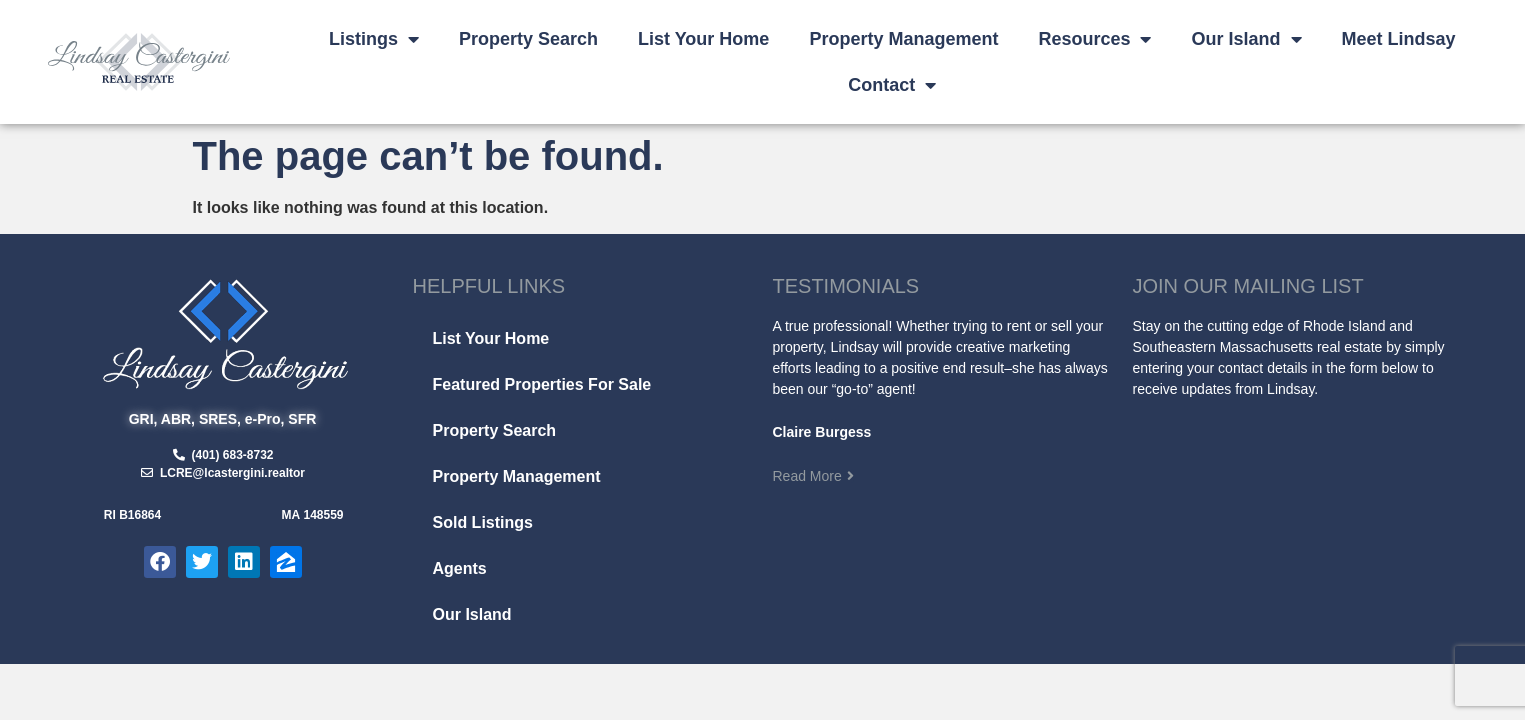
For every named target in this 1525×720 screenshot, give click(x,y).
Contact (892, 85)
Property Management (903, 39)
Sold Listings (483, 522)
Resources (1094, 39)
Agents (460, 568)
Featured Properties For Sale (542, 384)
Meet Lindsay (1399, 39)
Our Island (1246, 39)
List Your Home (703, 39)
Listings (374, 39)
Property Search (528, 39)
